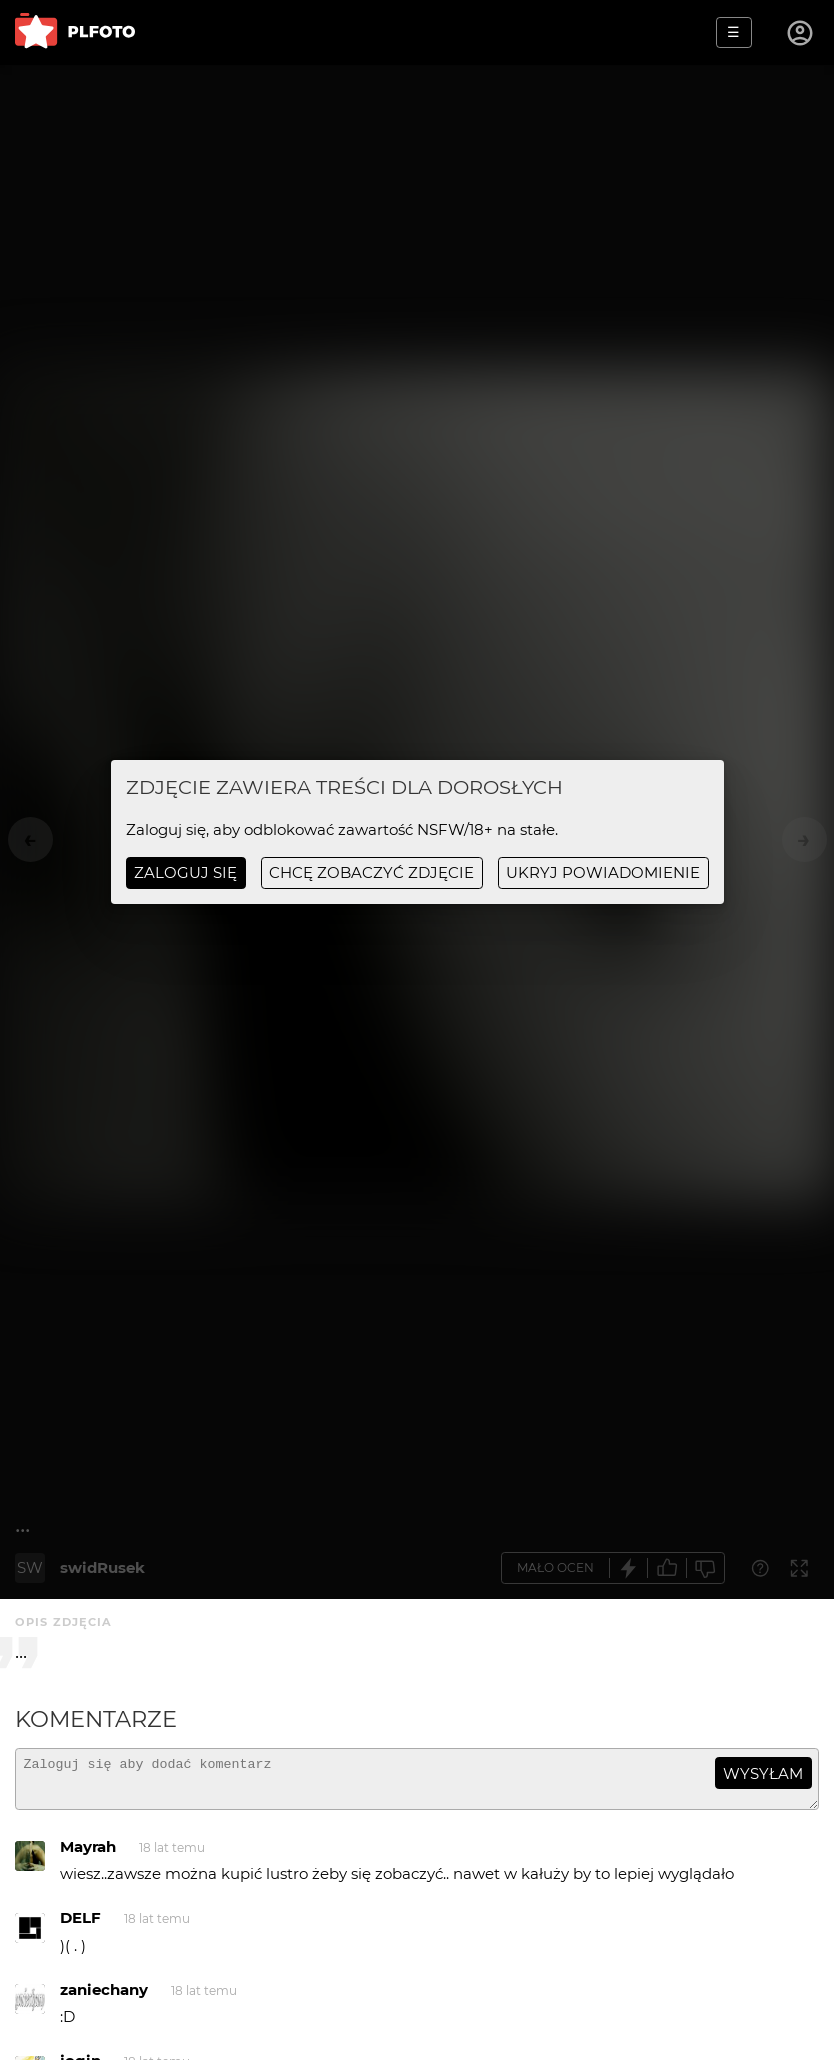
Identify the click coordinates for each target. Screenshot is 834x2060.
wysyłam (763, 1773)
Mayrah (88, 1855)
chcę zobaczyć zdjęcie (371, 872)
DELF (80, 1926)
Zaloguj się (185, 872)
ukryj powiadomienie (603, 872)
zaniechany (104, 1998)
